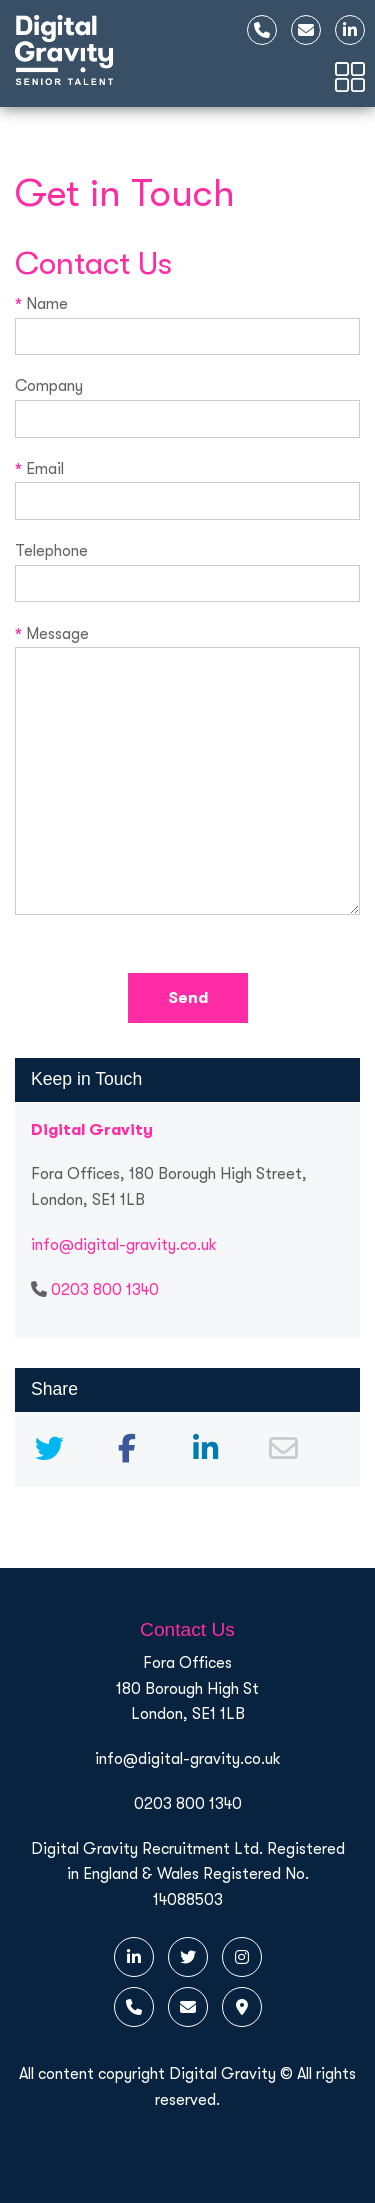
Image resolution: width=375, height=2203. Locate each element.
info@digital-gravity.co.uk (124, 1245)
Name (187, 320)
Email (187, 485)
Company (187, 402)
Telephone (187, 567)
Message (187, 772)
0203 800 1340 (105, 1290)
